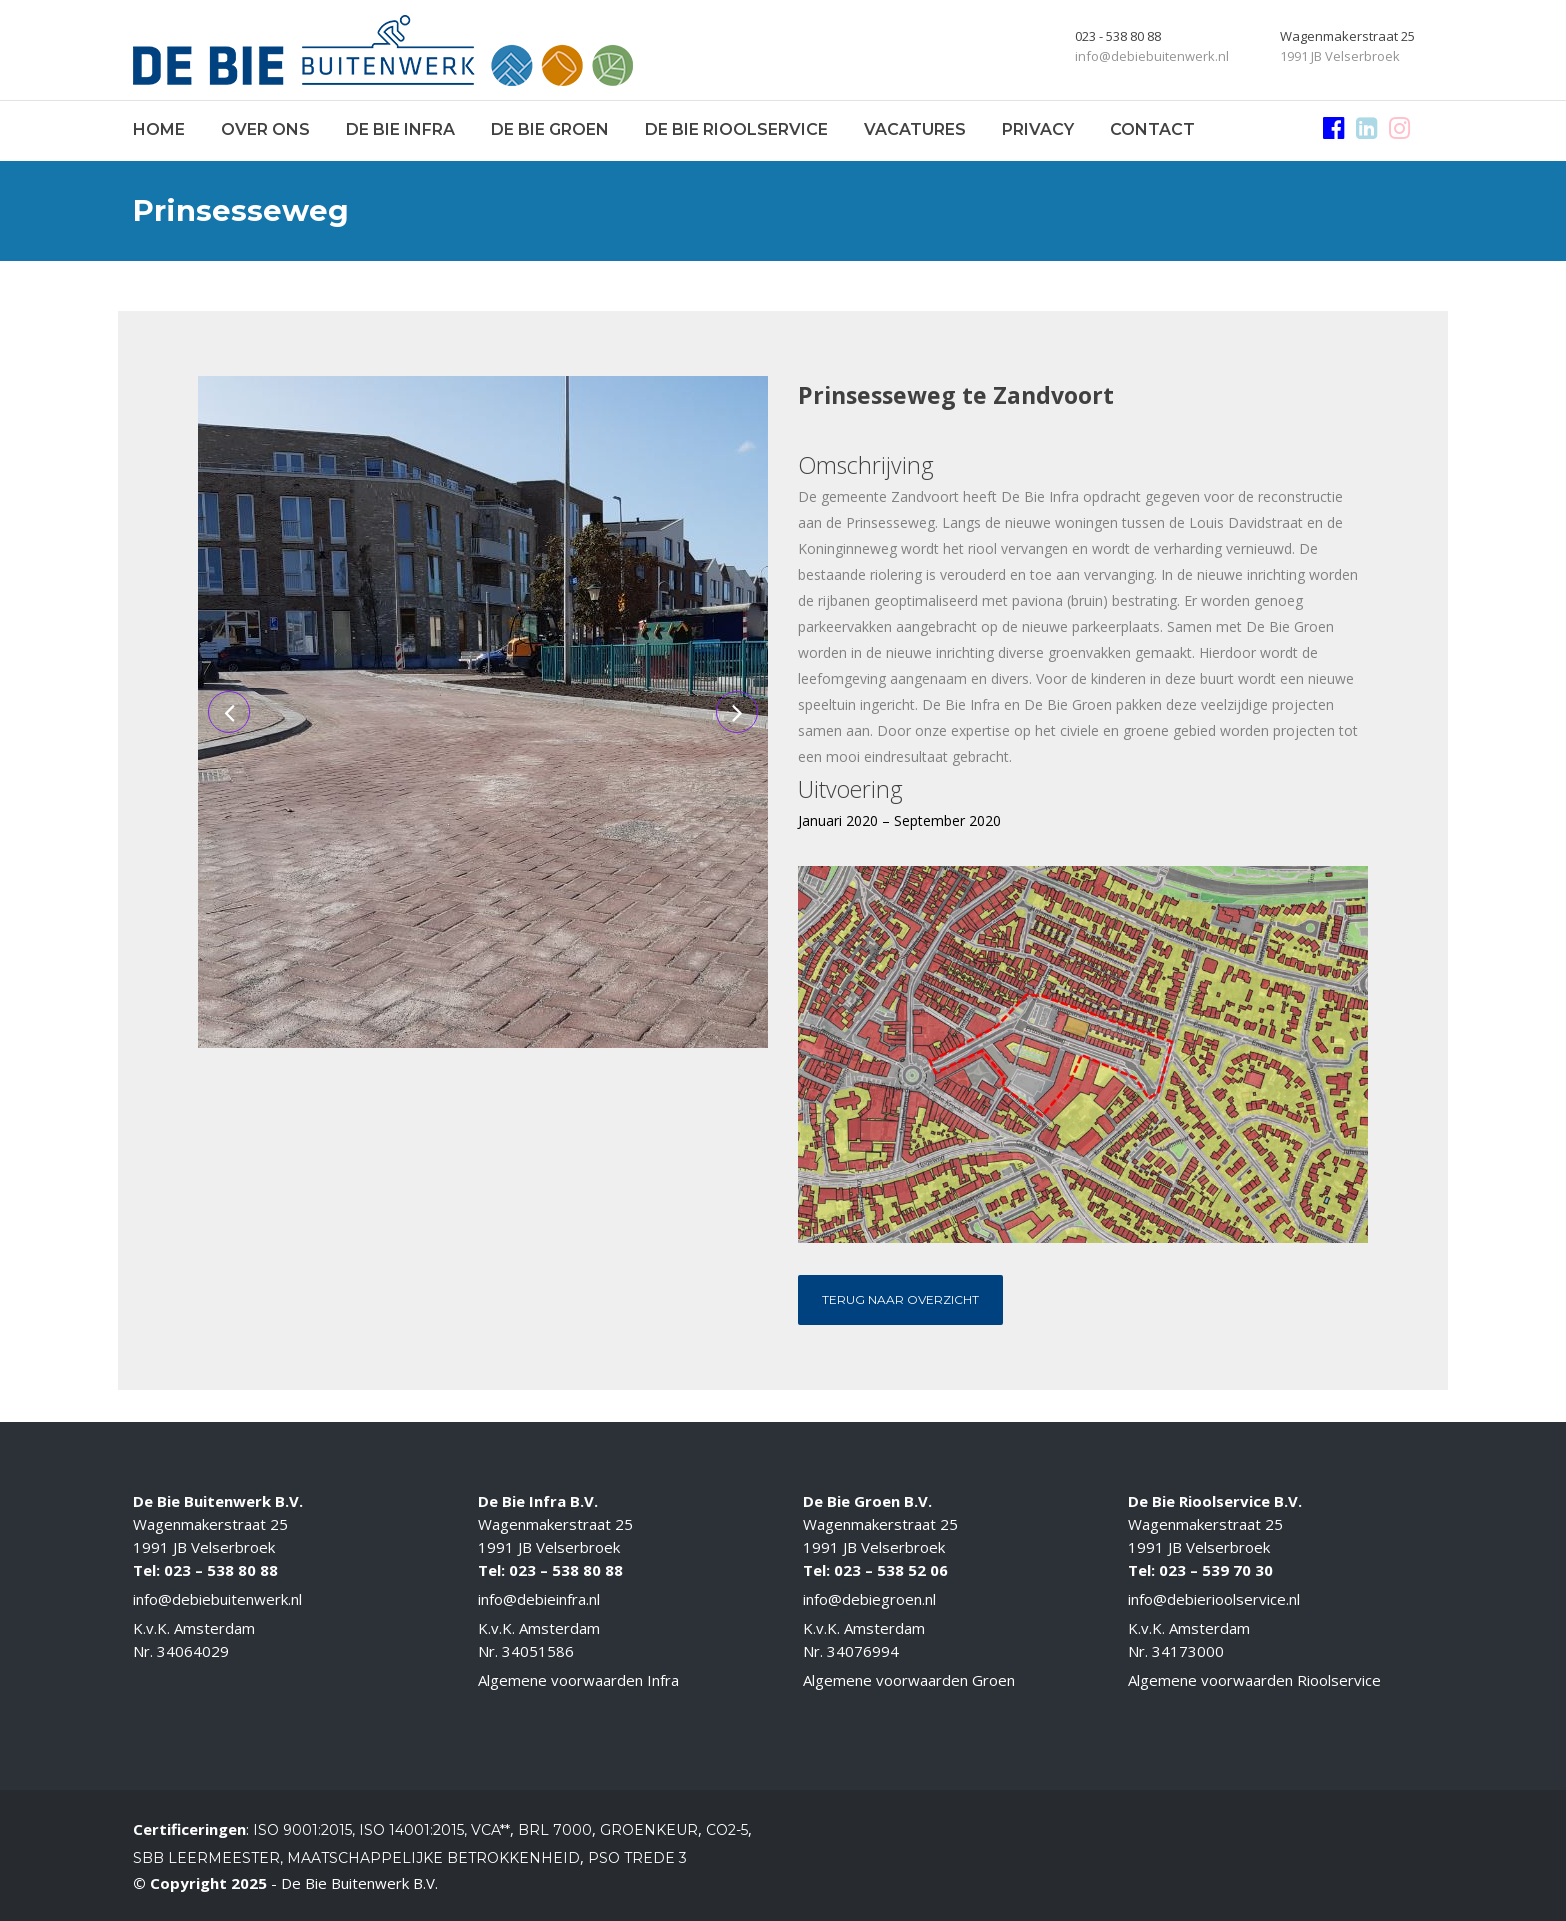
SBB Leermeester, (208, 1858)
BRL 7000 (555, 1830)
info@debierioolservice (1207, 1599)
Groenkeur (649, 1830)
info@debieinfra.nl (539, 1599)
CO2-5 (727, 1830)
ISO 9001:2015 (302, 1830)
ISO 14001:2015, (415, 1830)
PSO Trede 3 (637, 1858)
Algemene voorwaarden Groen (909, 1680)
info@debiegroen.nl (869, 1599)
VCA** (490, 1830)
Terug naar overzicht (900, 1299)
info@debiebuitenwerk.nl (217, 1599)
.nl (1293, 1599)
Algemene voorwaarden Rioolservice (1254, 1680)
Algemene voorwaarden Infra (578, 1680)
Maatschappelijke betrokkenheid (433, 1858)
